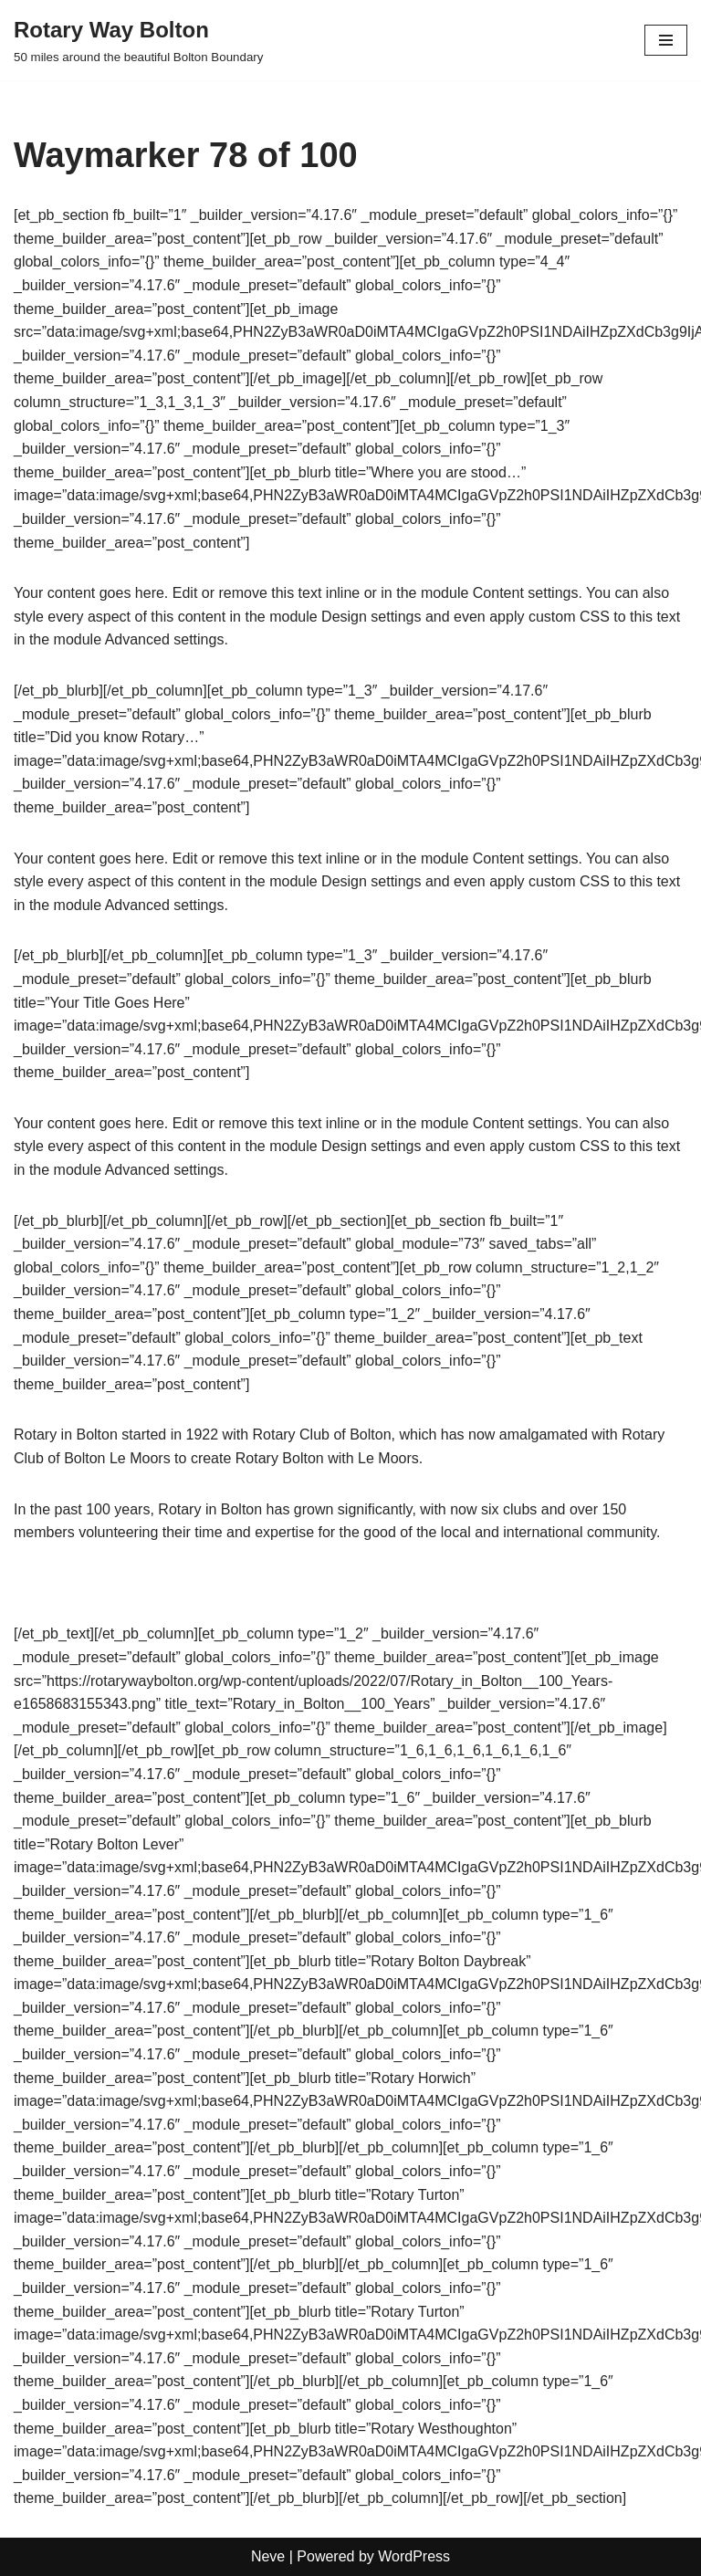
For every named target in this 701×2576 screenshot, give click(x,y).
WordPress (414, 2556)
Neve (268, 2556)
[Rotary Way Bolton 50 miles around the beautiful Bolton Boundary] (138, 40)
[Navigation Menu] (665, 40)
